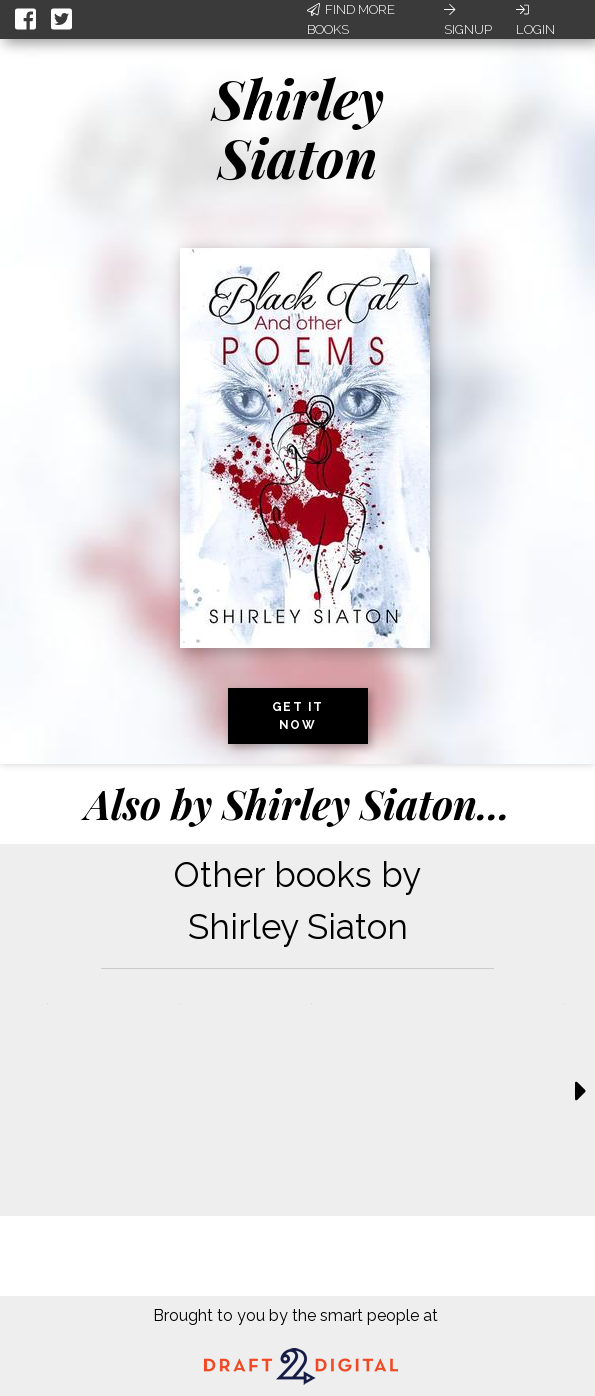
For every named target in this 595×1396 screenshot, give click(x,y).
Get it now (298, 716)
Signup (468, 20)
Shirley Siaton (298, 127)
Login (535, 20)
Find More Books (351, 19)
